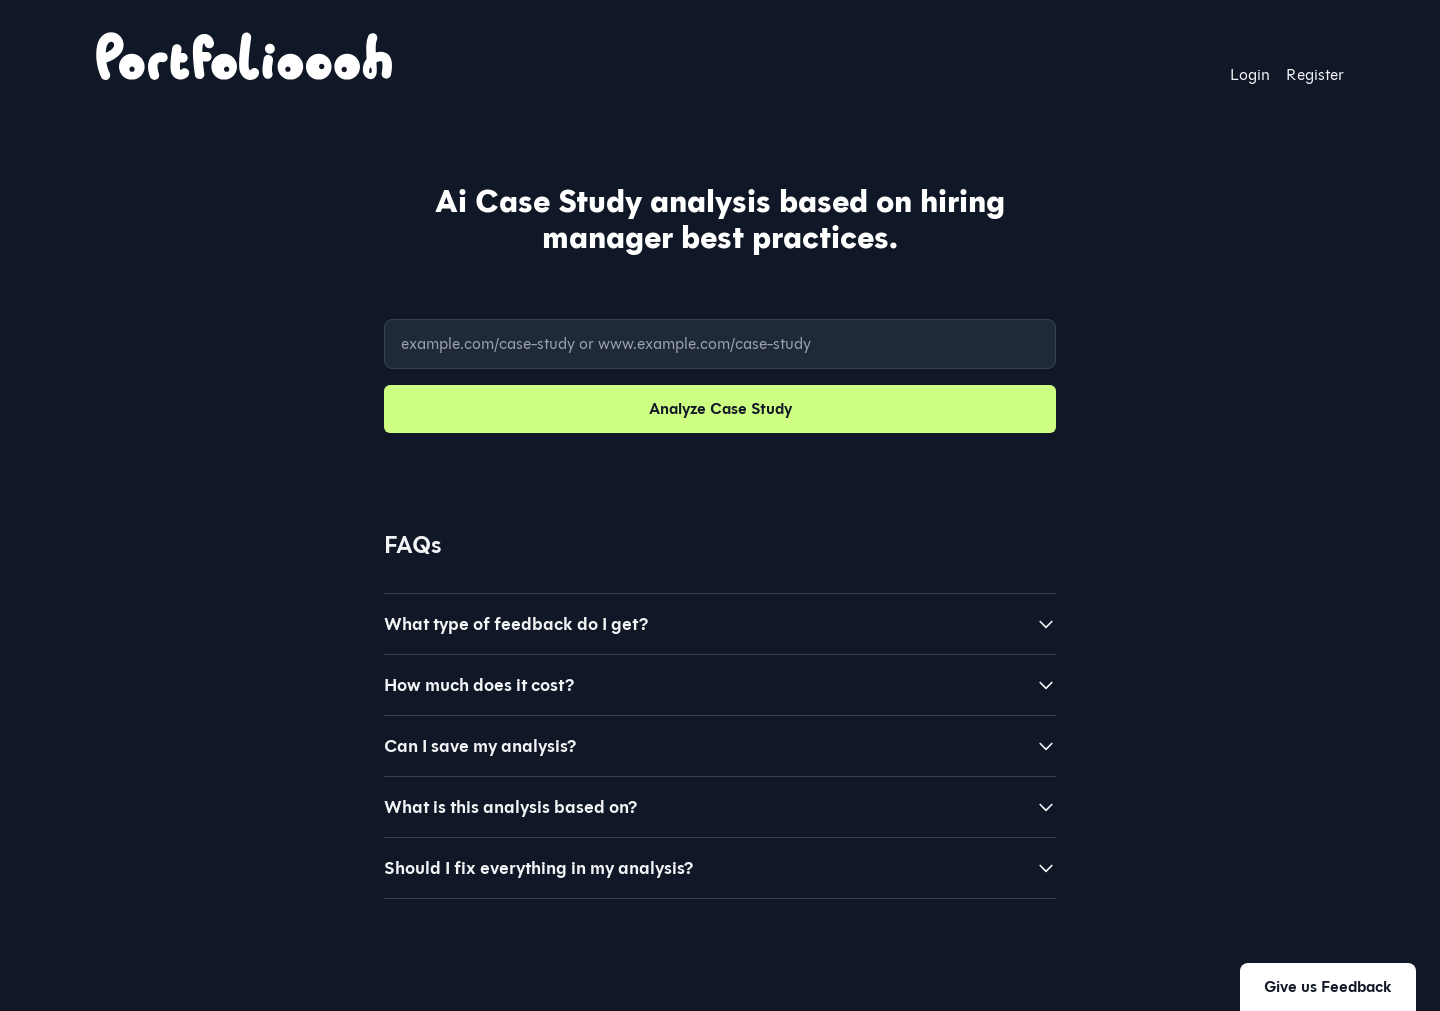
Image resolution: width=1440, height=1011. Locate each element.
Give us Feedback (1328, 986)
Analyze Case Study (720, 408)
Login (1250, 74)
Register (1315, 74)
